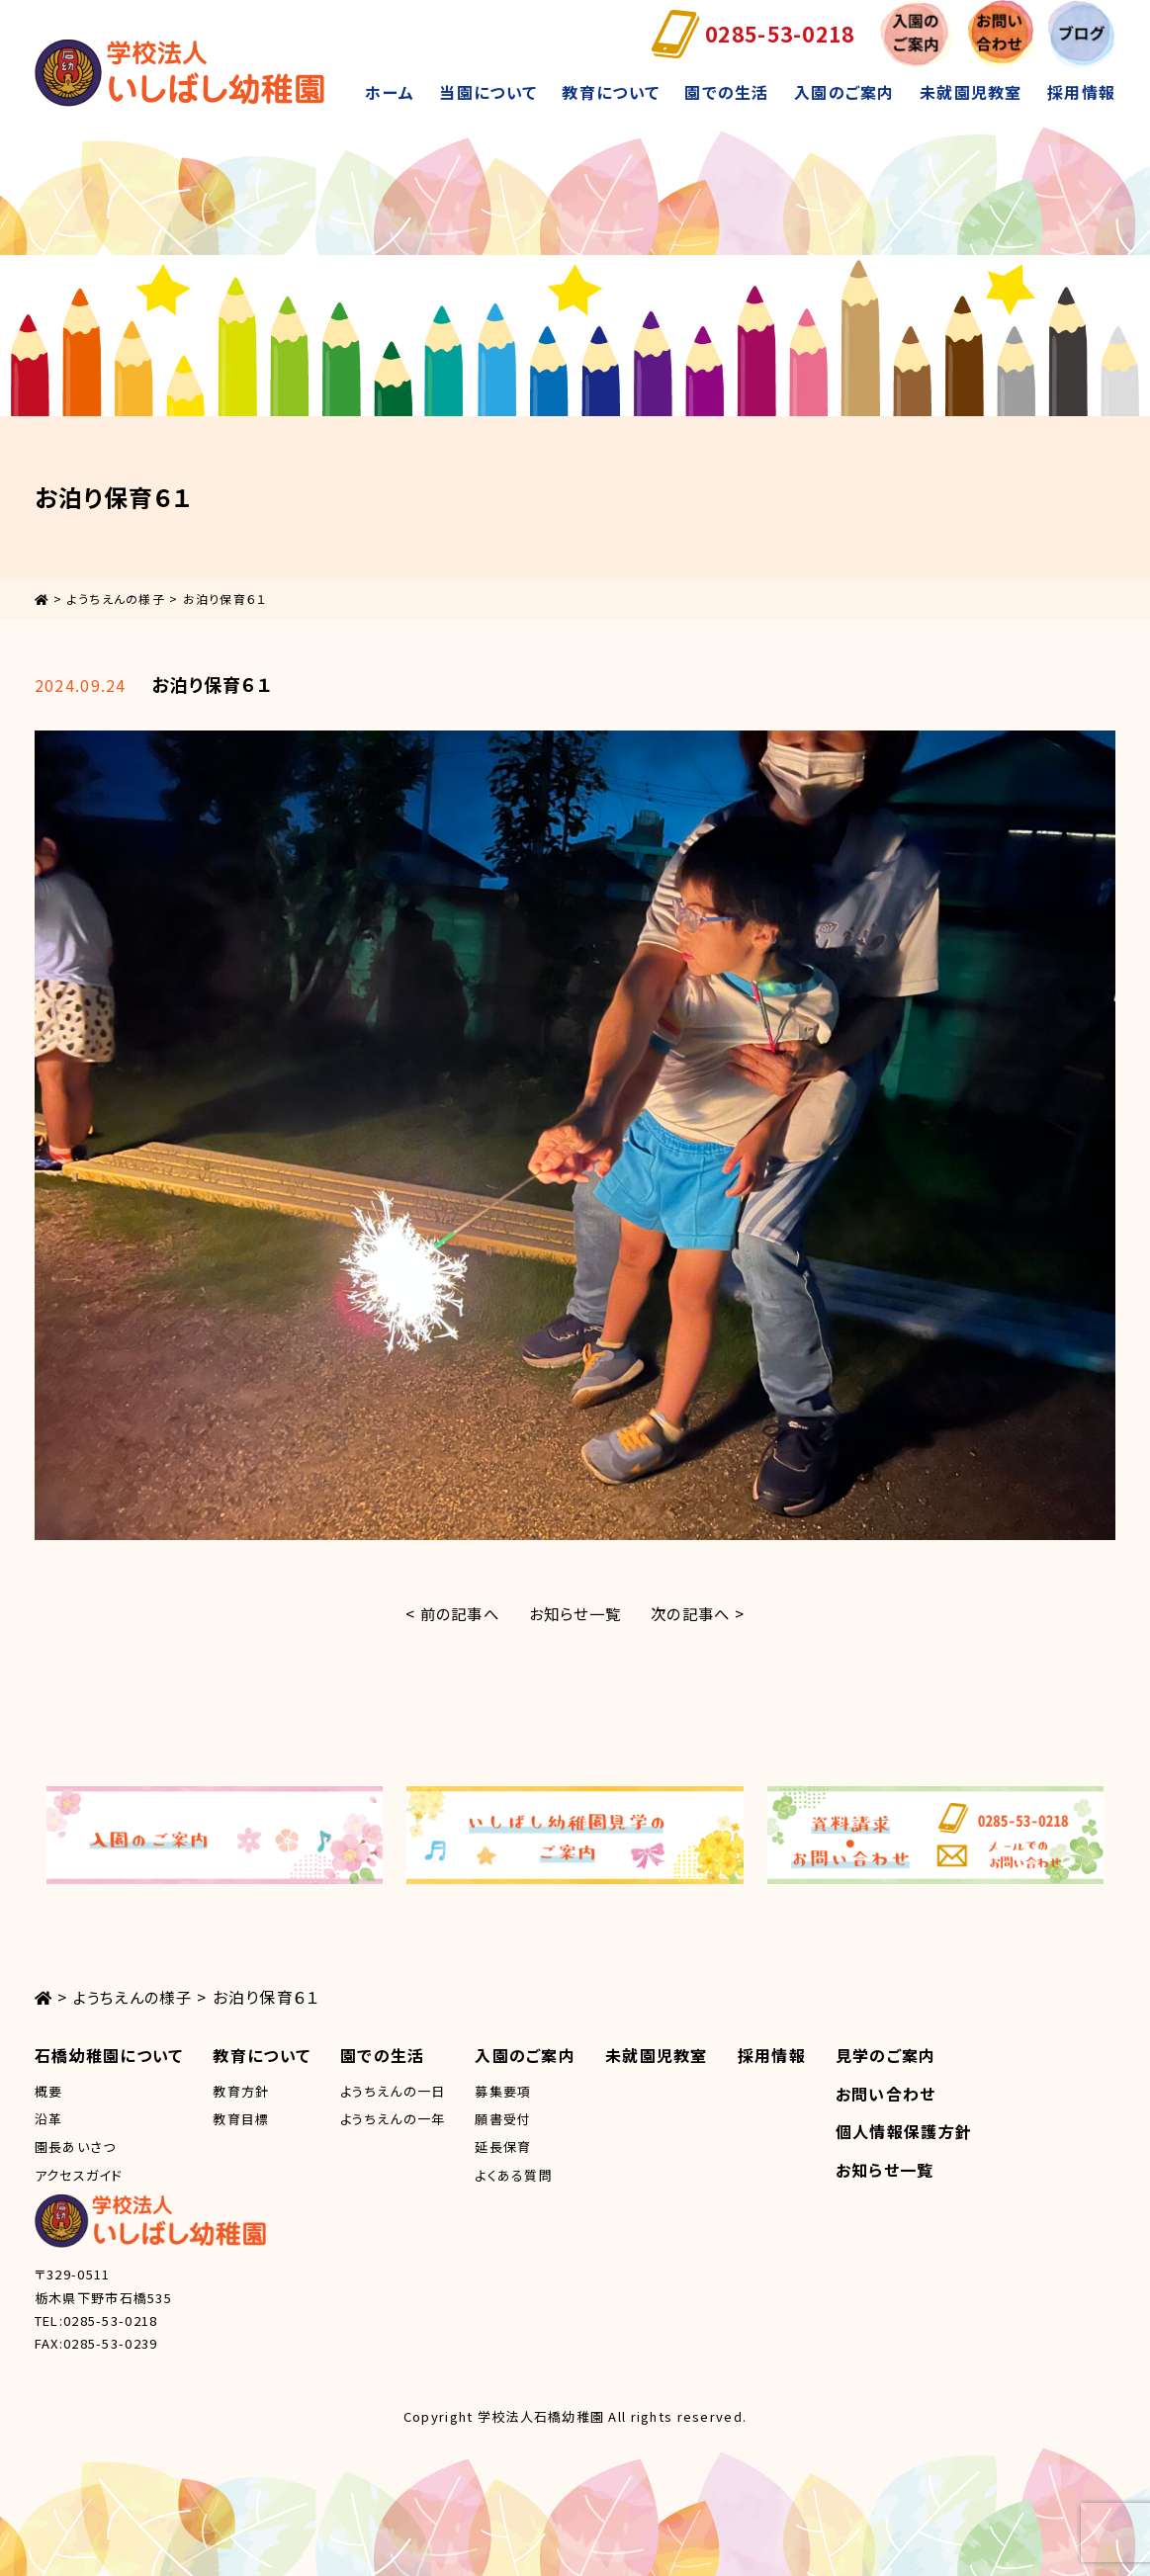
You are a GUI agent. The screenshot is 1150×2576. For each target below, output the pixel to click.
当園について (488, 92)
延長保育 (503, 2146)
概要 (49, 2091)
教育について (611, 92)
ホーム (389, 92)
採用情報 (1081, 92)
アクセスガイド (79, 2175)
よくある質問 (514, 2175)
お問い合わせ (886, 2093)
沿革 (49, 2118)
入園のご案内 (844, 92)
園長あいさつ (76, 2146)
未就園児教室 (971, 92)
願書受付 (503, 2118)
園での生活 (726, 92)
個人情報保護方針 (904, 2131)
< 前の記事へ (446, 1613)
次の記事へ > (703, 1613)
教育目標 (241, 2118)
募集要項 (503, 2091)
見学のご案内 (886, 2055)
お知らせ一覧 (575, 1613)
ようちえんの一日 (392, 2091)
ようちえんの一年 (392, 2118)
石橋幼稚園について (109, 2055)
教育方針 (241, 2091)
